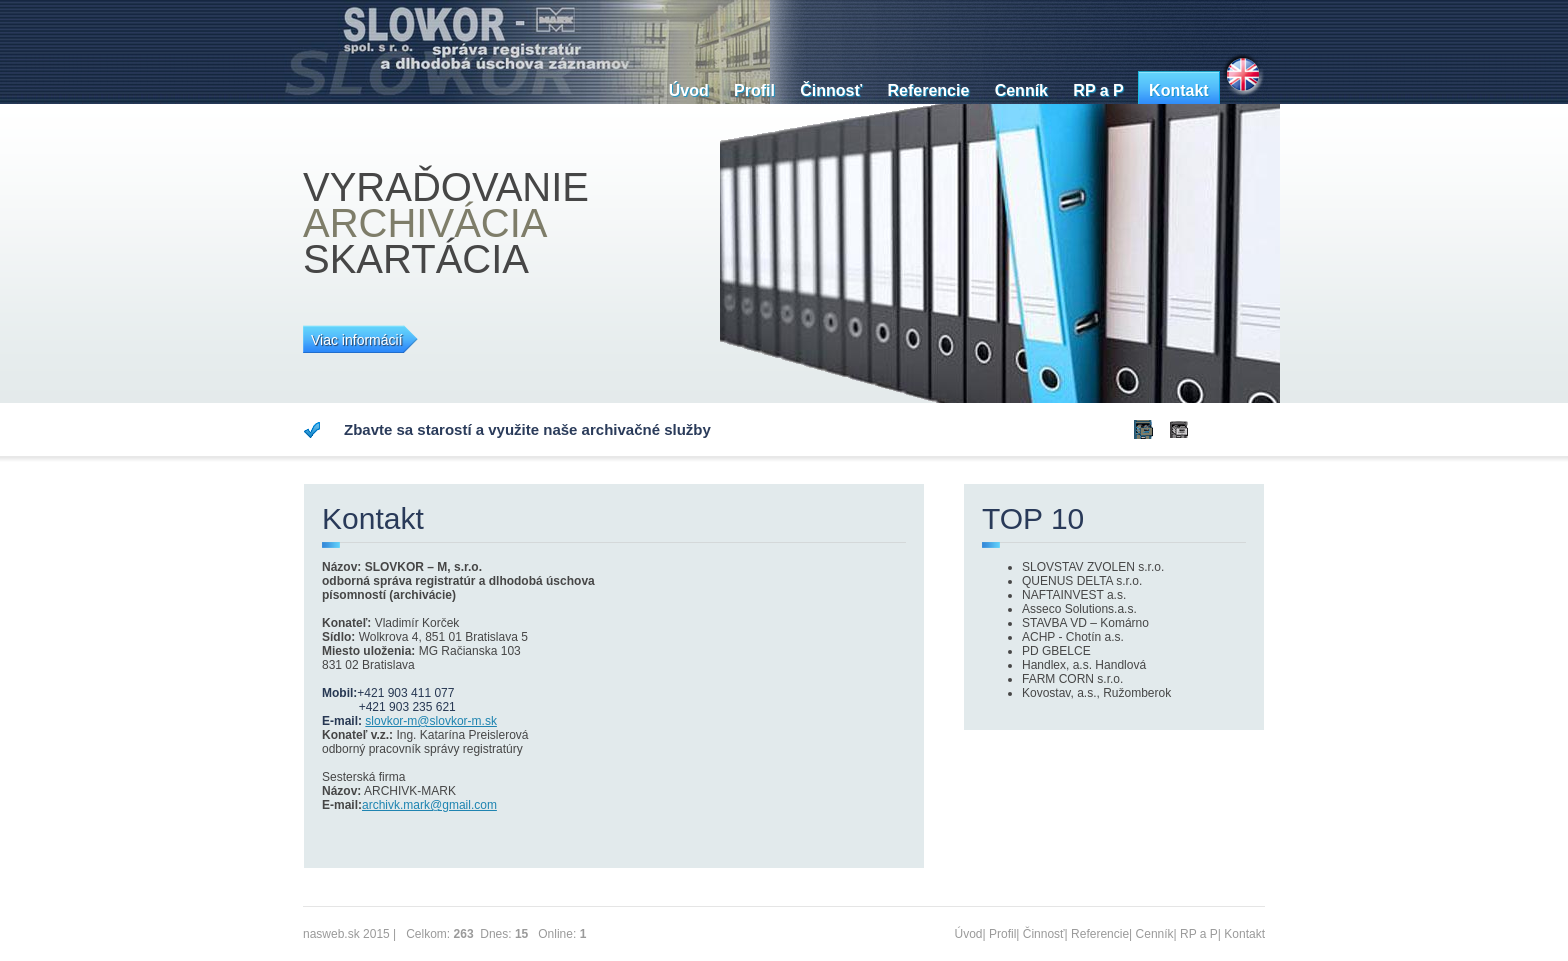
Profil (754, 90)
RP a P (1098, 90)
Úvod (689, 90)
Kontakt (1179, 90)
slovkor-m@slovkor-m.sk (431, 721)
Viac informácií (357, 340)
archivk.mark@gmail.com (429, 805)
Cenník (1021, 90)
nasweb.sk (331, 934)
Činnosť (831, 90)
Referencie (928, 90)
